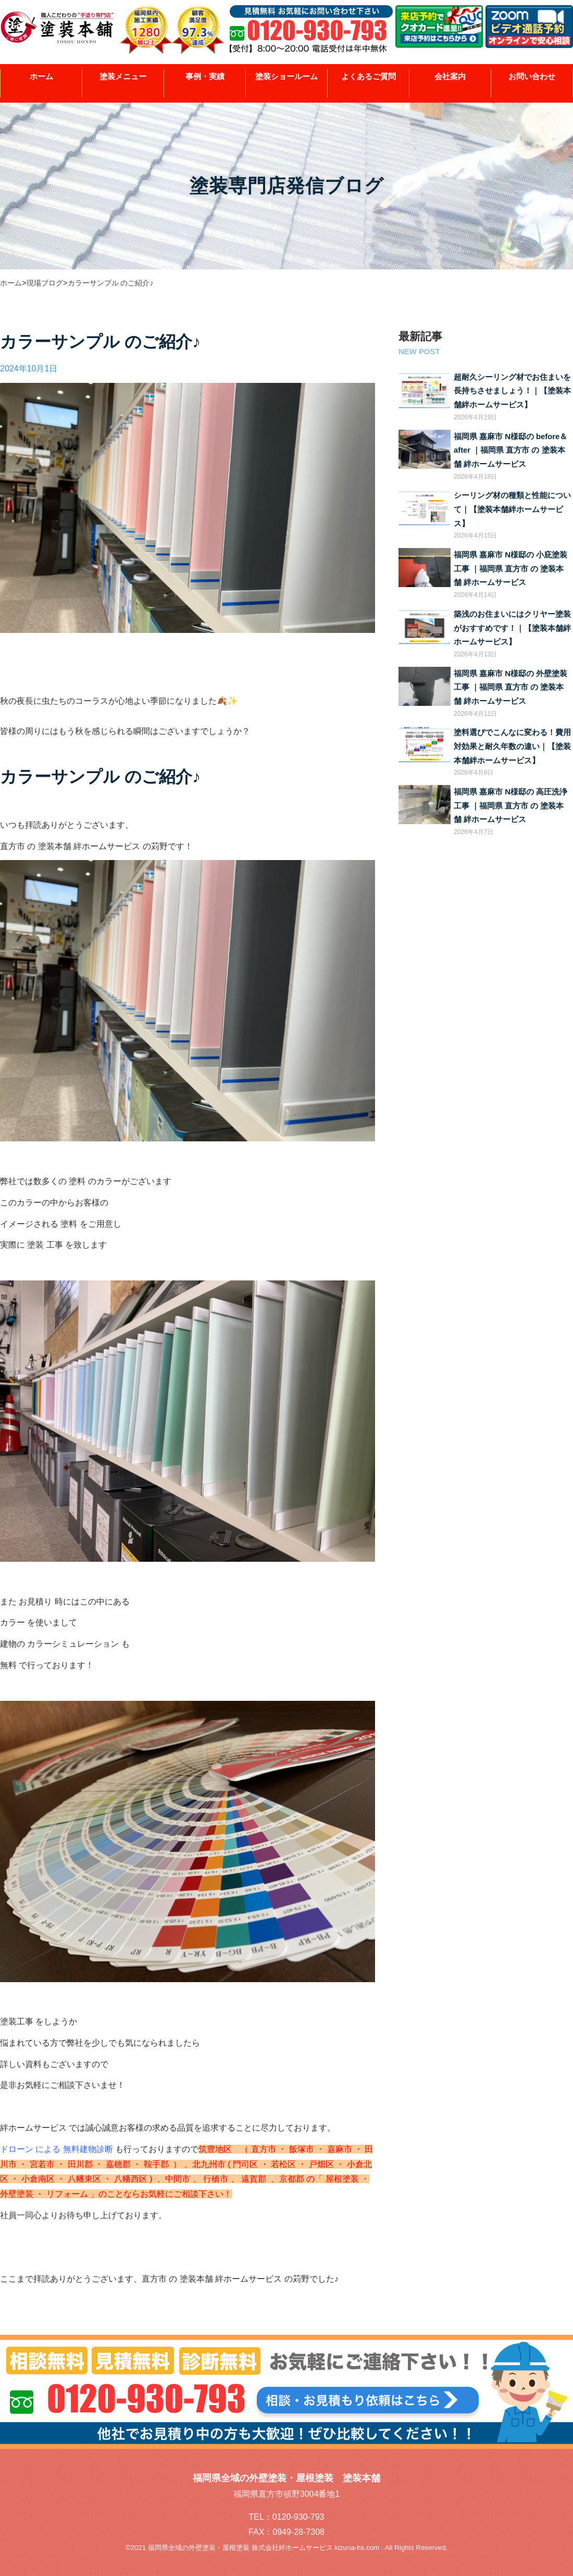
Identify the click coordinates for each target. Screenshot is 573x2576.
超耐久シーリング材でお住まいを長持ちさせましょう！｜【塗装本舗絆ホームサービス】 (512, 391)
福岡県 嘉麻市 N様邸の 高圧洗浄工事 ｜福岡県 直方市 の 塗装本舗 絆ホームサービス (510, 806)
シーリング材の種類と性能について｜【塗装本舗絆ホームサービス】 (512, 509)
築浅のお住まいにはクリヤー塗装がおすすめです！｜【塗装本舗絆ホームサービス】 (512, 628)
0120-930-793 (298, 2516)
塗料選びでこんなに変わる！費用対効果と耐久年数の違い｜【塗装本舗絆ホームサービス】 (512, 746)
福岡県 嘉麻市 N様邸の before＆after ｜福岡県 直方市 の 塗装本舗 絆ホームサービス (510, 450)
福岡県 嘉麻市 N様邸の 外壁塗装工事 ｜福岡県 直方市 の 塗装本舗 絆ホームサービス (510, 687)
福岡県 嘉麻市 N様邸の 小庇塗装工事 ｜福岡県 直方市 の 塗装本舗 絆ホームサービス (510, 569)
